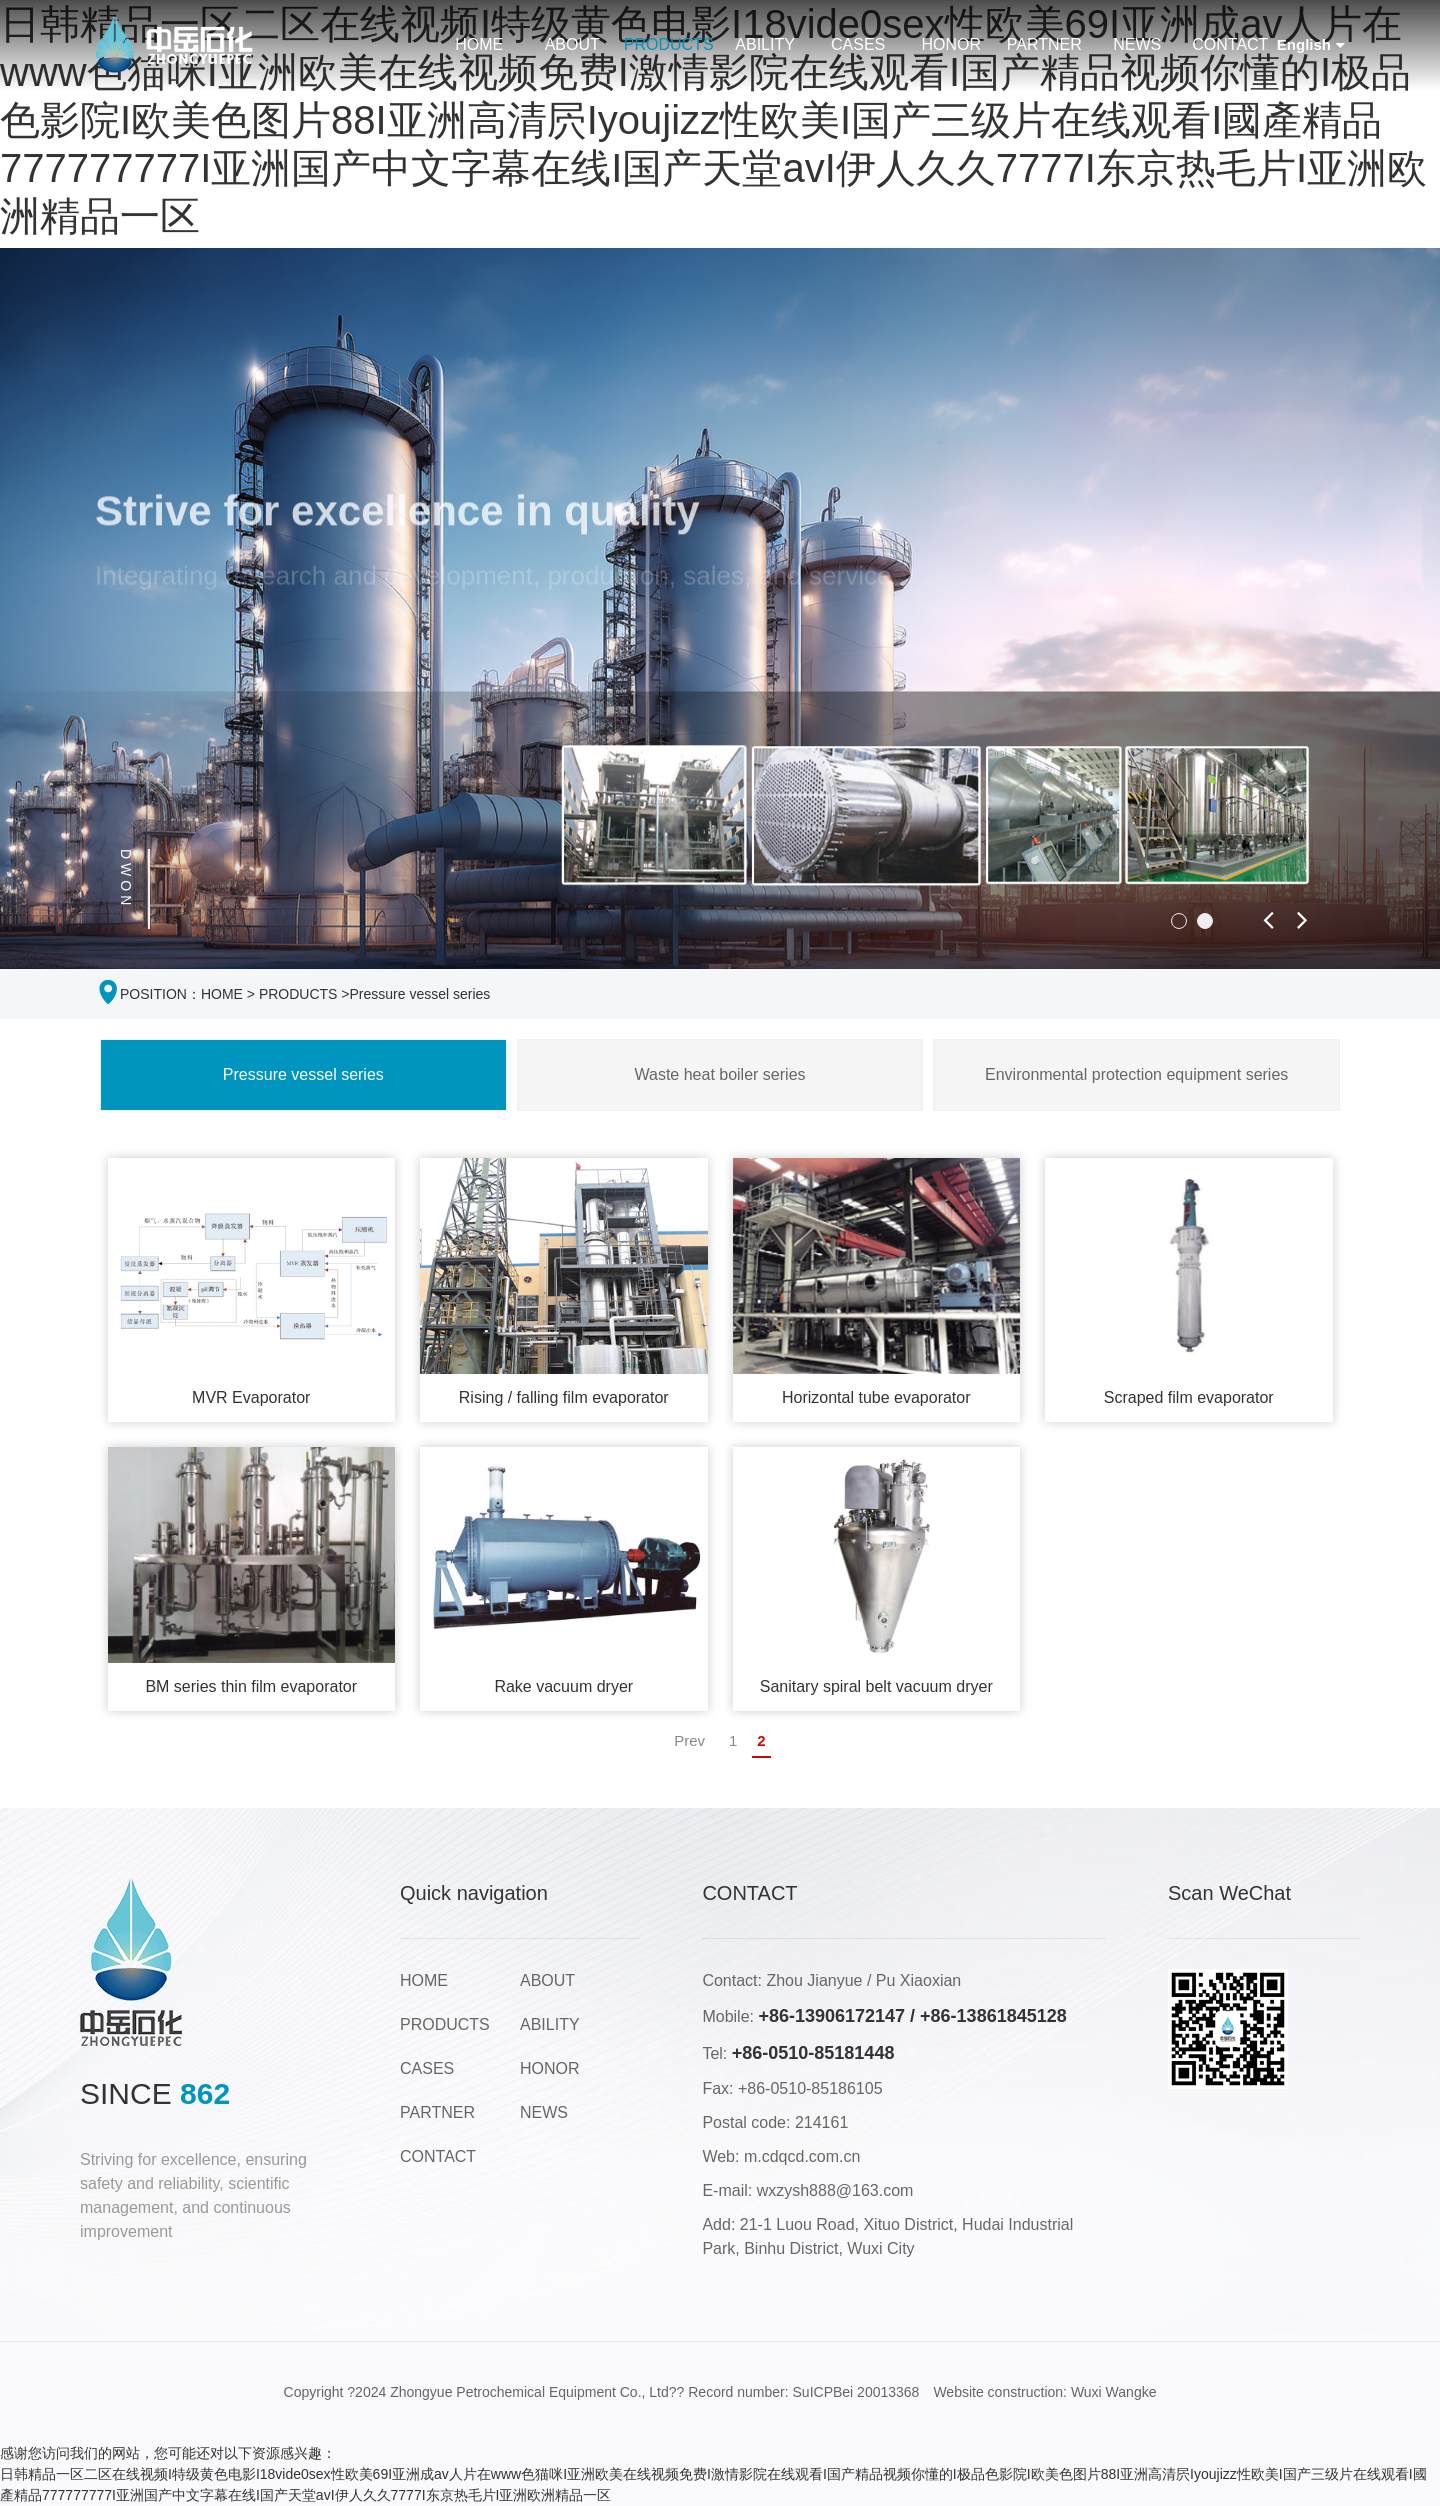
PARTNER (1044, 44)
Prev (689, 1740)
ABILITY (765, 44)
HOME (479, 44)
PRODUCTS (669, 44)
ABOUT (572, 44)
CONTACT (1230, 44)
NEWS (1137, 44)
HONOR (951, 44)
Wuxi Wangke (1114, 2392)
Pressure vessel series (420, 994)
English (1311, 45)
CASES (858, 44)
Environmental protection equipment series (1136, 1074)
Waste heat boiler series (719, 1074)
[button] (1179, 921)
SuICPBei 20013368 (856, 2392)
